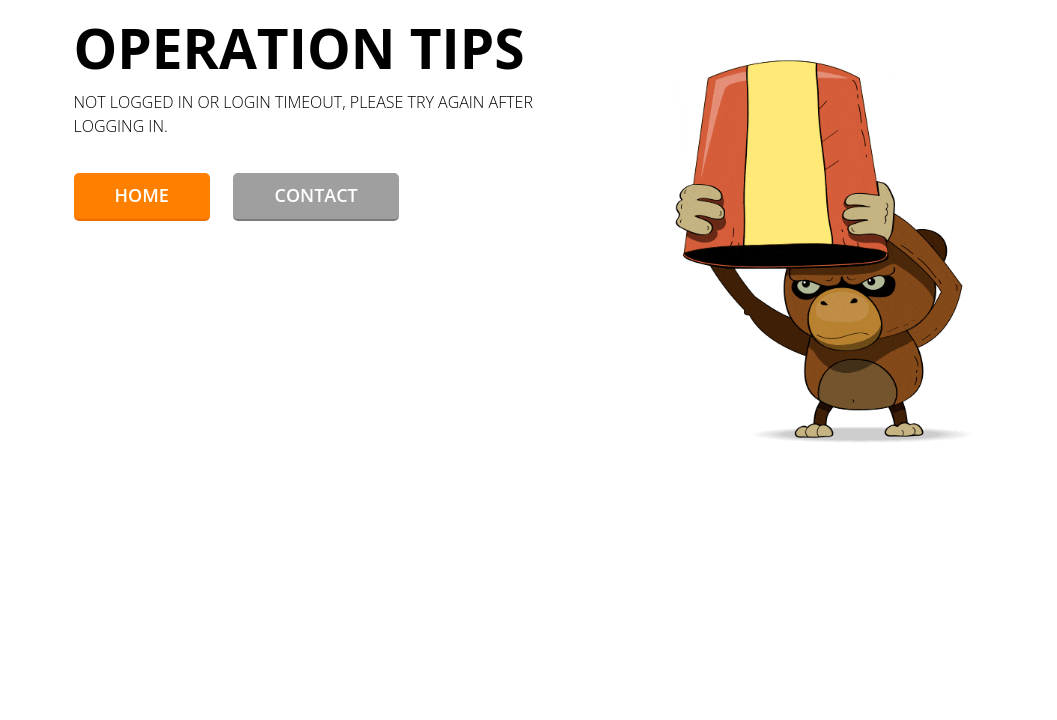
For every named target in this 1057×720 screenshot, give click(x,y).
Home (142, 195)
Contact (315, 195)
